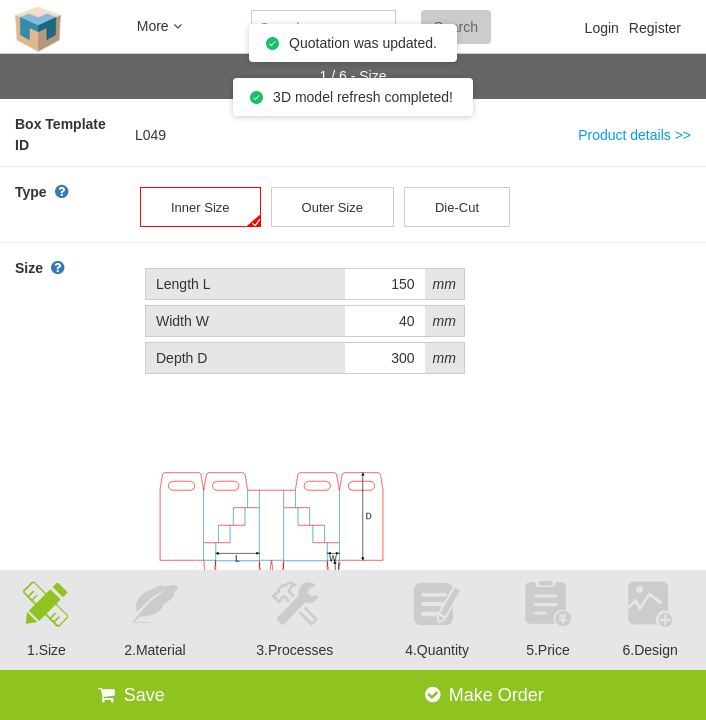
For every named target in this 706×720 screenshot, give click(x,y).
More (159, 26)
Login (602, 28)
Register (655, 28)
